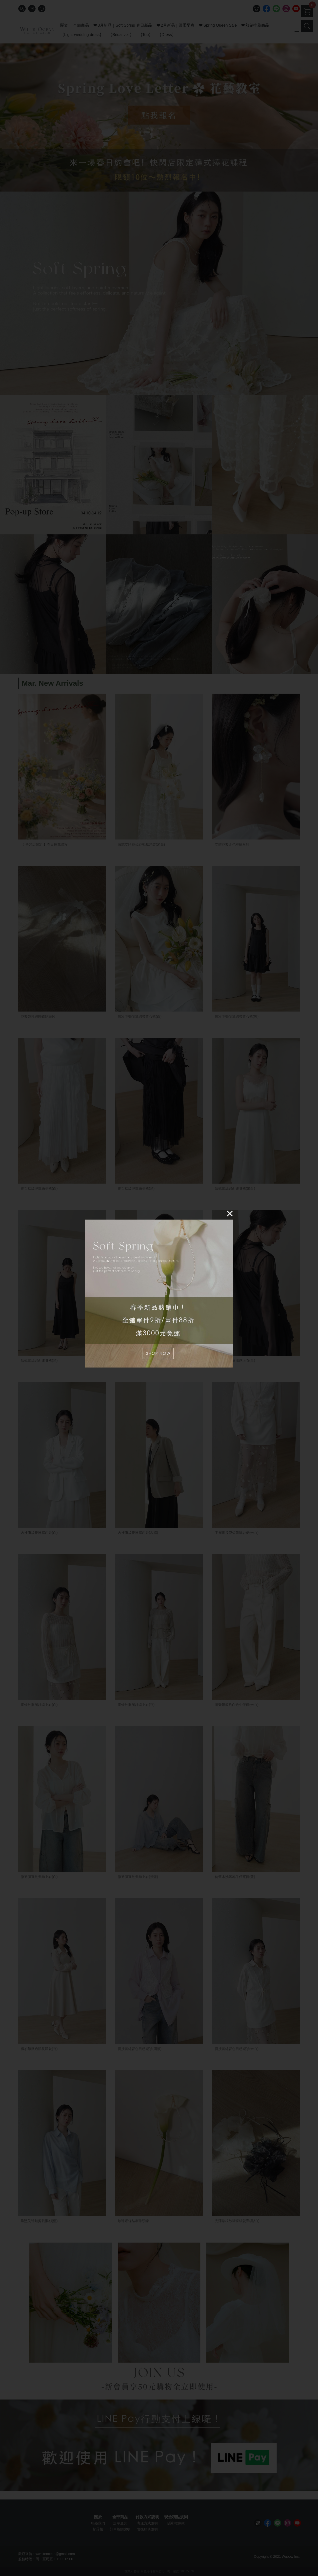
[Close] (230, 1213)
